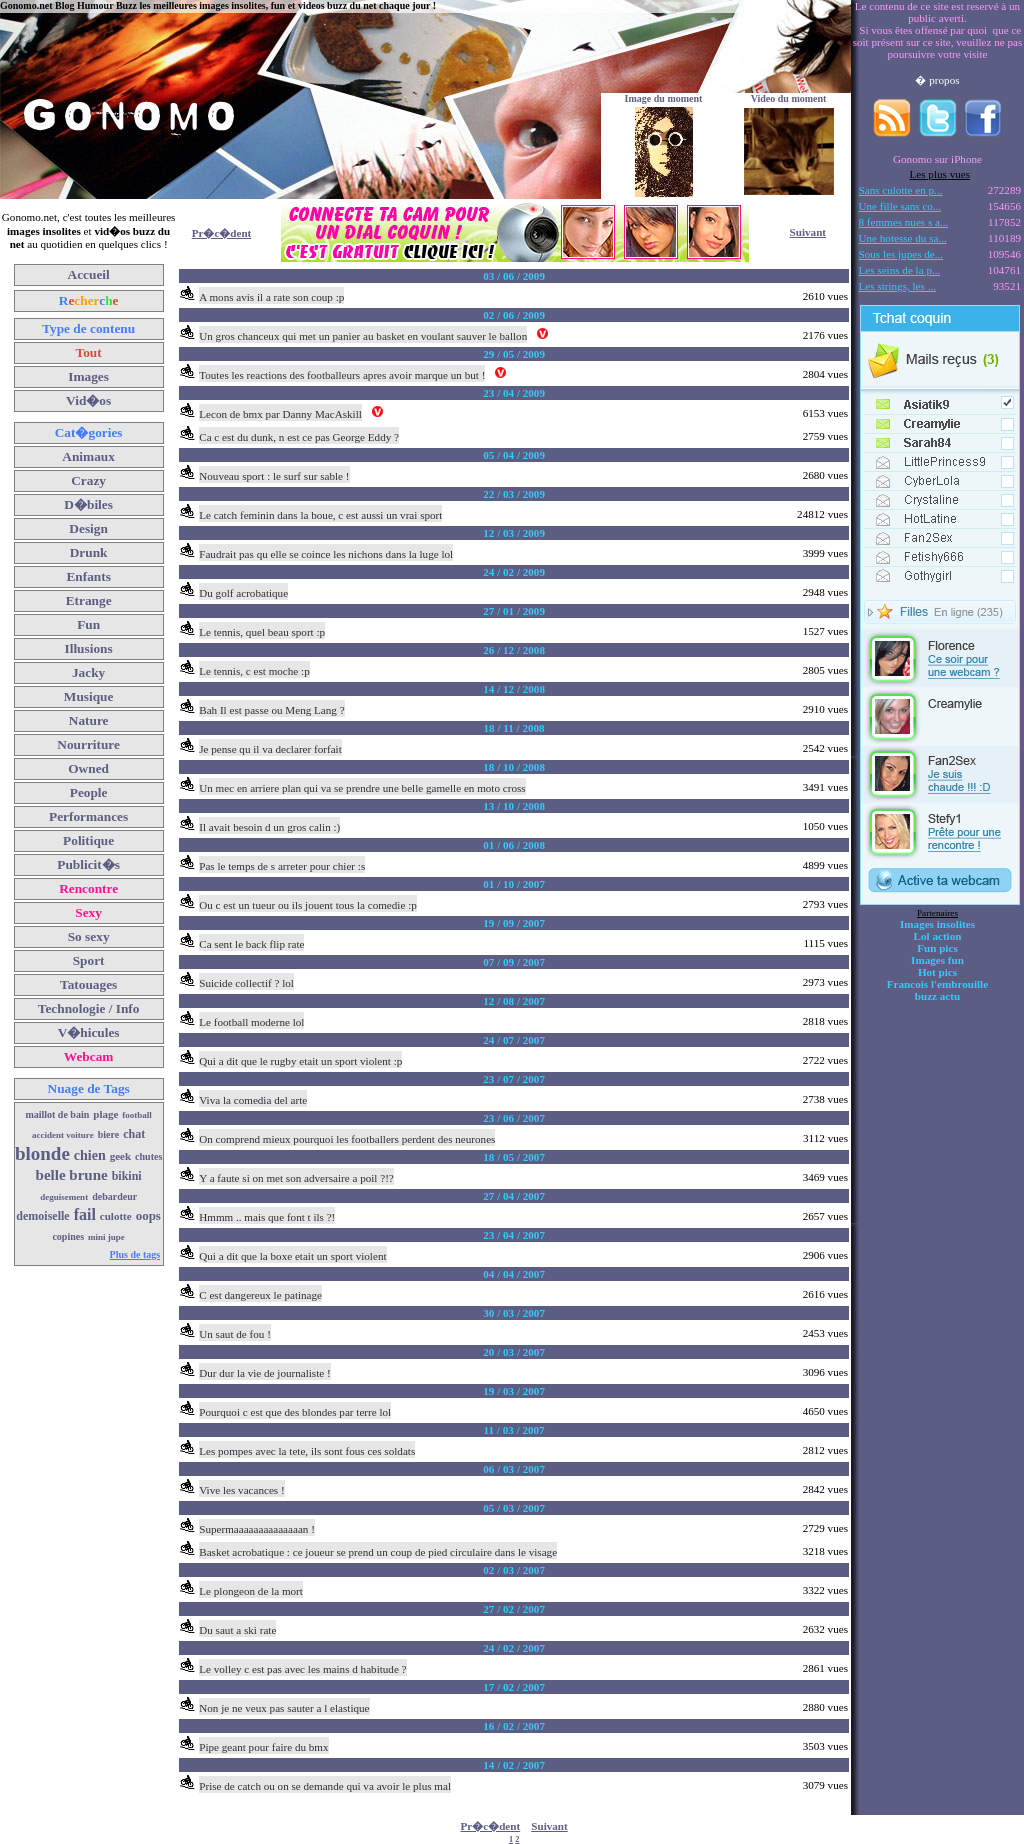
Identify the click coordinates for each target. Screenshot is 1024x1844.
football (137, 1115)
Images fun (937, 960)
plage (105, 1114)
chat (134, 1134)
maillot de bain (57, 1114)
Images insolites (937, 924)
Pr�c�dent (222, 233)
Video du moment (789, 98)
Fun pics (937, 948)
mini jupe (106, 1237)
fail (85, 1214)
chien (90, 1155)
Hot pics (937, 972)
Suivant (808, 232)
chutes (148, 1156)
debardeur (114, 1196)
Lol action (938, 936)
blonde (42, 1153)
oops (148, 1215)
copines (68, 1236)
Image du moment (664, 98)
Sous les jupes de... (901, 254)
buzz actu (937, 996)
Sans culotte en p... (901, 190)
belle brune (72, 1175)
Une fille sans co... (900, 206)
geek (120, 1156)
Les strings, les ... (897, 286)
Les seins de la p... (900, 270)
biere (108, 1134)
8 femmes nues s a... (904, 222)
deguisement (64, 1197)
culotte (116, 1216)
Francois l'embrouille (937, 984)
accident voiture (63, 1135)
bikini (127, 1176)
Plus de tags (135, 1254)
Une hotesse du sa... (903, 238)
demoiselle (42, 1216)
